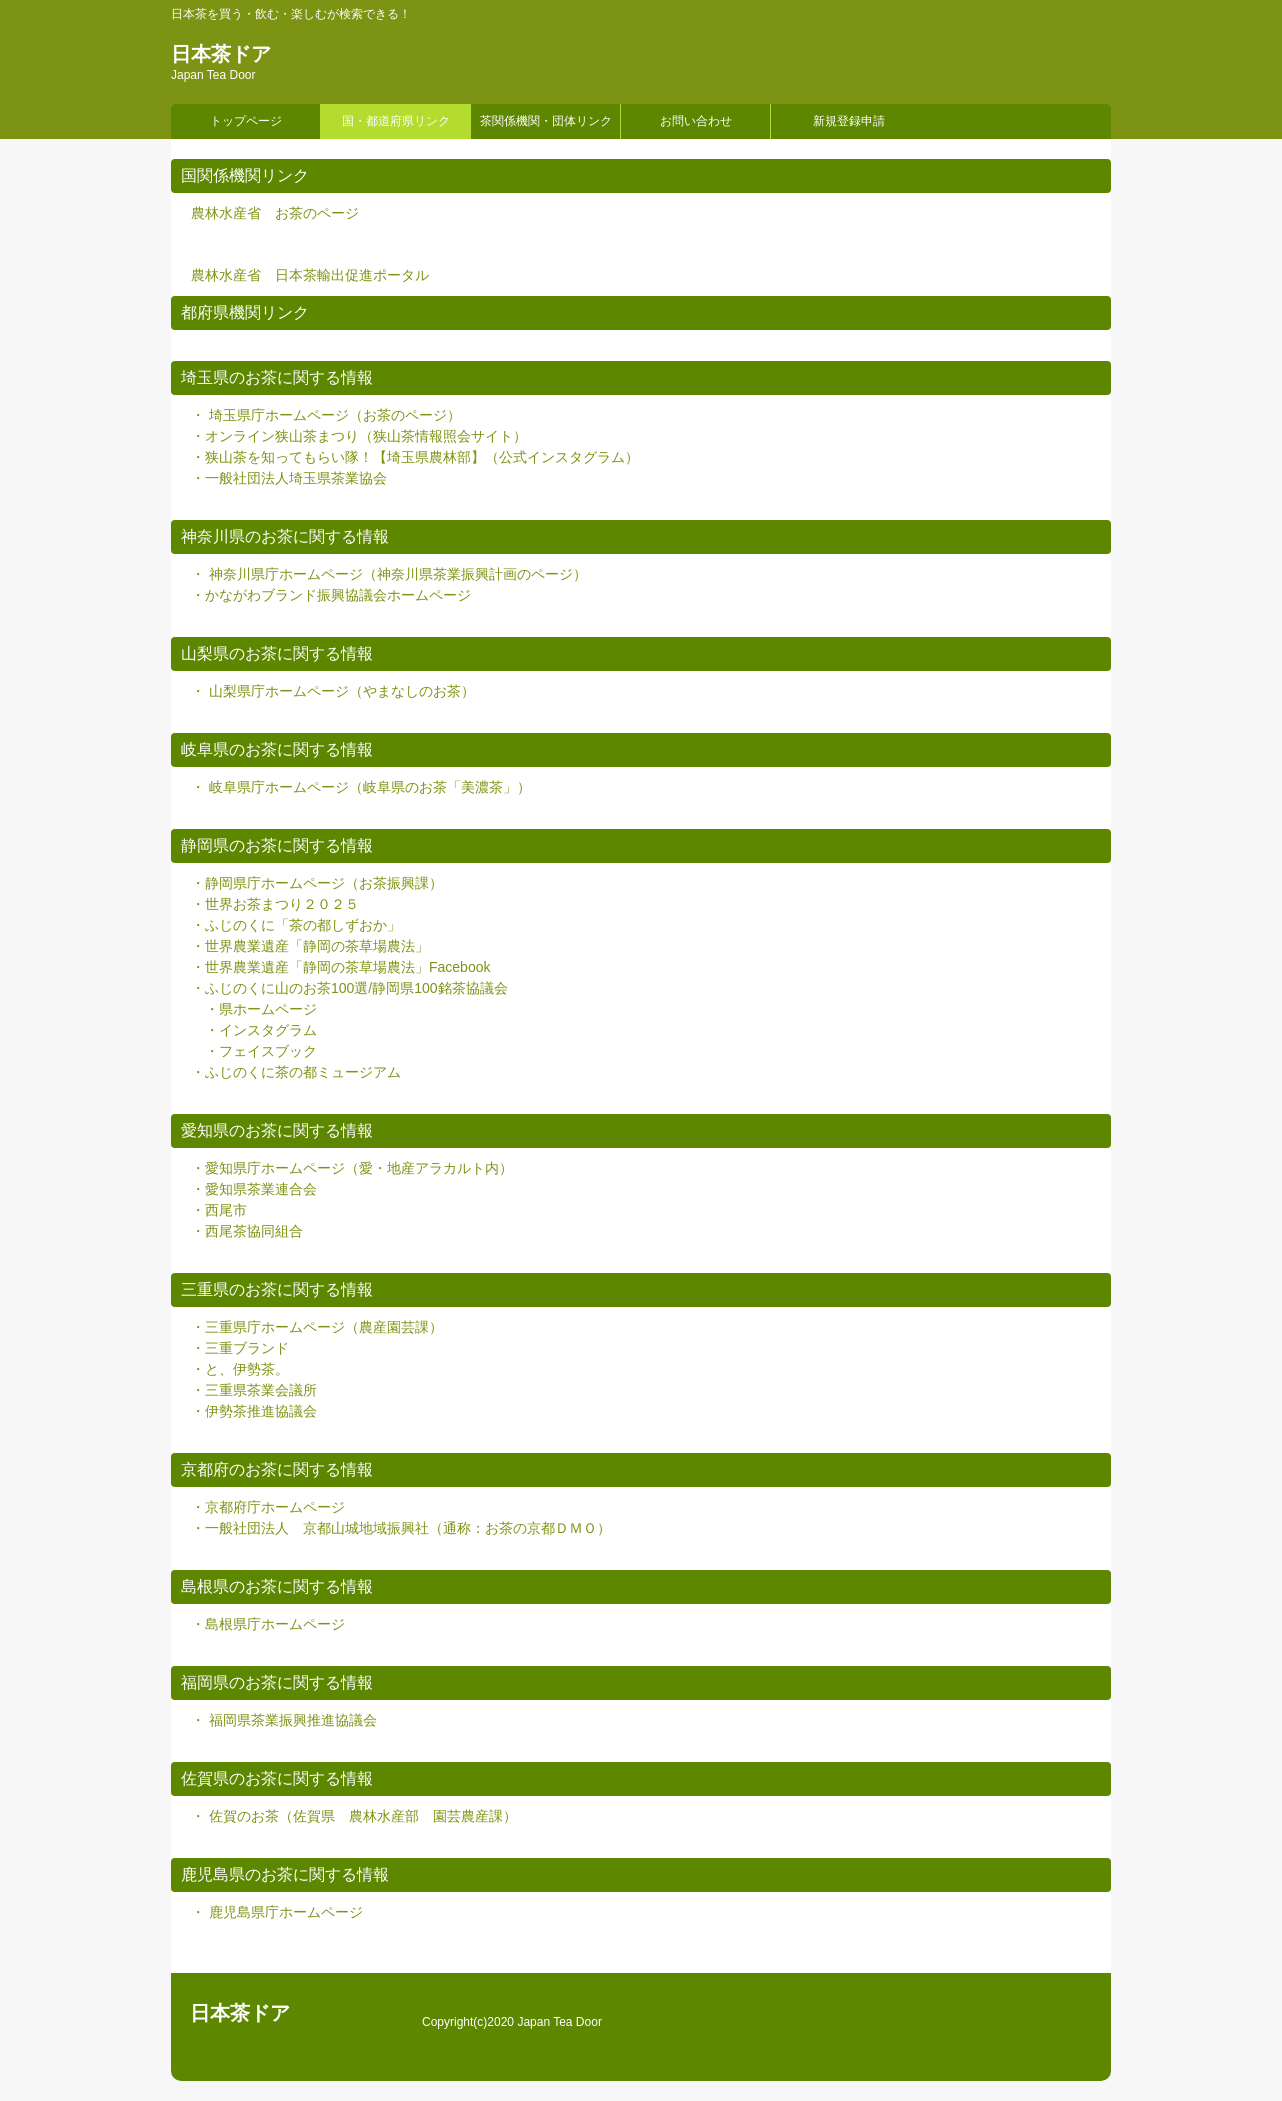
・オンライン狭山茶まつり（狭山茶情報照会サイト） (359, 436)
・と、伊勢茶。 (240, 1369)
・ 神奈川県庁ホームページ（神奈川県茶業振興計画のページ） (389, 574)
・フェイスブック (261, 1051)
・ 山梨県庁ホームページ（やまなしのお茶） (333, 691)
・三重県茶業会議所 (254, 1390)
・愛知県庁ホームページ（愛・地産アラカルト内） (352, 1168)
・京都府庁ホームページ (268, 1507)
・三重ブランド (240, 1348)
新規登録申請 (849, 121)
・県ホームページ (261, 1009)
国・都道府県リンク (396, 121)
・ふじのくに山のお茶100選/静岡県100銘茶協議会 (349, 988)
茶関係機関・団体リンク (546, 121)
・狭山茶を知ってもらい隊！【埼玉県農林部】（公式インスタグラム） (415, 457)
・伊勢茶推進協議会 (254, 1411)
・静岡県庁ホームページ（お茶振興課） (317, 883)
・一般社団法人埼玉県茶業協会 (289, 478)
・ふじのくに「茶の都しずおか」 (296, 925)
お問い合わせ (696, 121)
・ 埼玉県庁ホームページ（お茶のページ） (326, 415)
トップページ (246, 121)
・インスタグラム (261, 1030)
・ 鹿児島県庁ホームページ (277, 1912)
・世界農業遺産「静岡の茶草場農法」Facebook (340, 967)
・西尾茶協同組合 (247, 1231)
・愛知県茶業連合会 (254, 1189)
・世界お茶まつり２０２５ (275, 904)
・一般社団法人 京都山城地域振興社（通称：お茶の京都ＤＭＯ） (401, 1528)
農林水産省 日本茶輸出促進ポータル (310, 275)
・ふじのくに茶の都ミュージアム (296, 1072)
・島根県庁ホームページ (268, 1624)
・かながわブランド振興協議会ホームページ (331, 595)
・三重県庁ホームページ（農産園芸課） (317, 1327)
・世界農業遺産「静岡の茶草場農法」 (310, 946)
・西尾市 (219, 1210)
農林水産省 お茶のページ (275, 213)
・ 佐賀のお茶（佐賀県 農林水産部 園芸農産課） (354, 1816)
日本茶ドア (221, 54)
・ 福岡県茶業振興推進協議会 (284, 1720)
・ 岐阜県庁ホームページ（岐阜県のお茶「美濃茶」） (361, 787)
